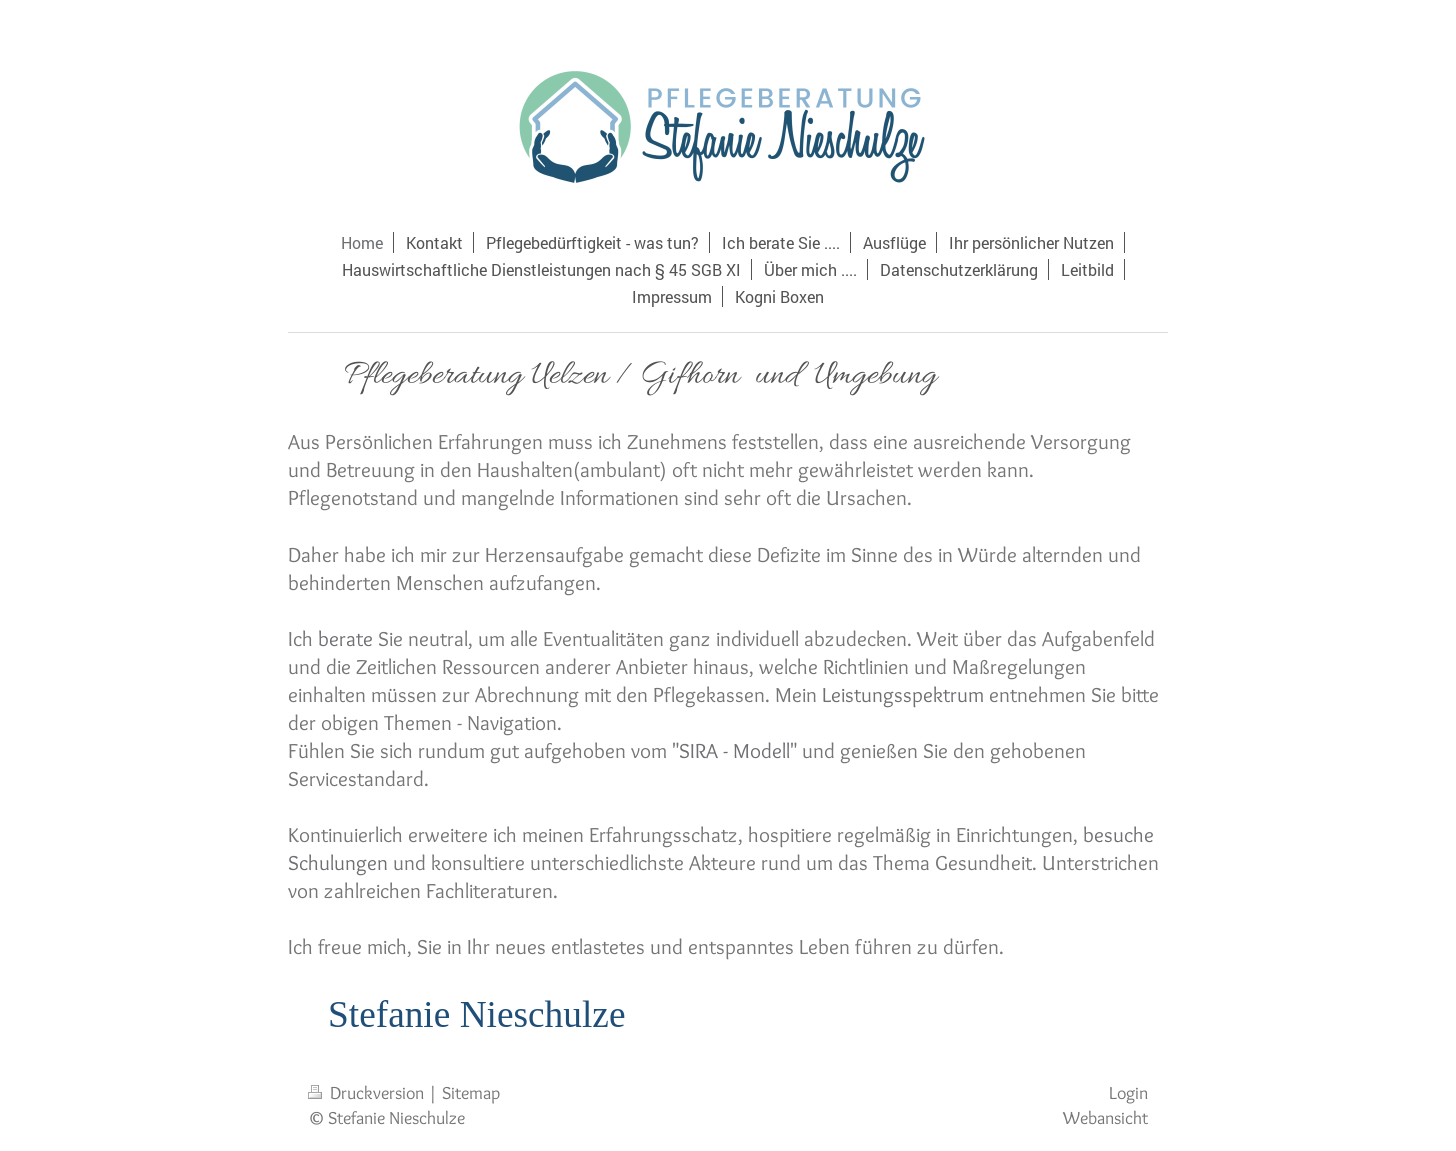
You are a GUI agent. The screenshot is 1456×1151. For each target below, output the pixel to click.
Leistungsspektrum (903, 694)
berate (345, 638)
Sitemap (471, 1092)
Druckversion (368, 1092)
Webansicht (1105, 1117)
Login (1128, 1092)
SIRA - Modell (734, 750)
